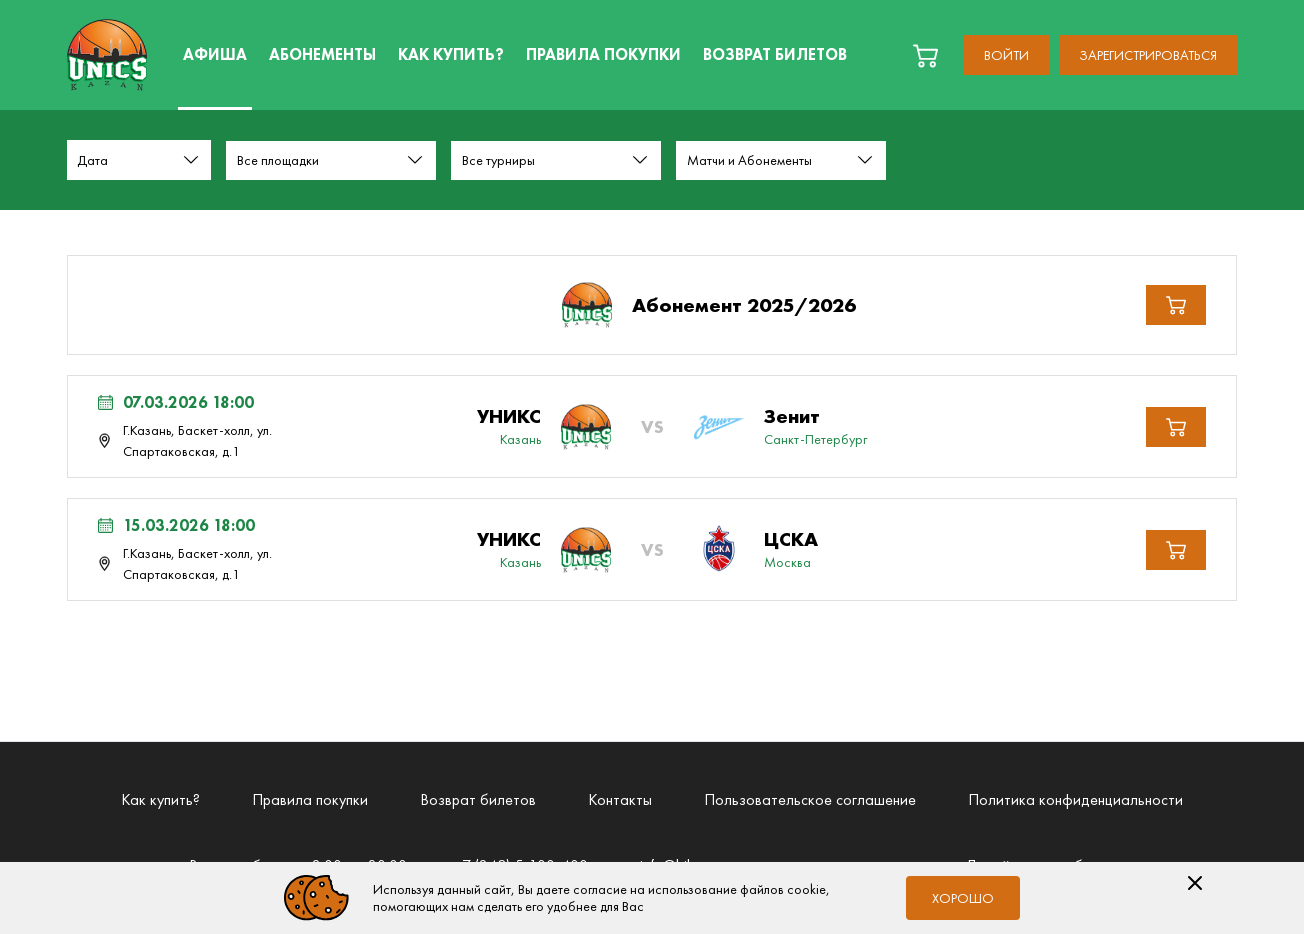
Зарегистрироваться (1148, 55)
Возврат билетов (478, 799)
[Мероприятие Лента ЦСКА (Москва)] (652, 549)
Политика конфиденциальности (1075, 799)
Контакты (620, 799)
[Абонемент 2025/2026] (587, 305)
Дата (92, 160)
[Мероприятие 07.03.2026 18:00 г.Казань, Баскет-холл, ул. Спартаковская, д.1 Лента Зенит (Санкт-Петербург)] (200, 426)
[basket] (925, 55)
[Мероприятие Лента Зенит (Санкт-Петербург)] (652, 426)
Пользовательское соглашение (810, 799)
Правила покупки (310, 799)
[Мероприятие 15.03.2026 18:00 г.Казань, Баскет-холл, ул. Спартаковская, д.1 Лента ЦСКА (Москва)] (200, 549)
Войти (1006, 55)
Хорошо (963, 898)
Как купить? (160, 799)
